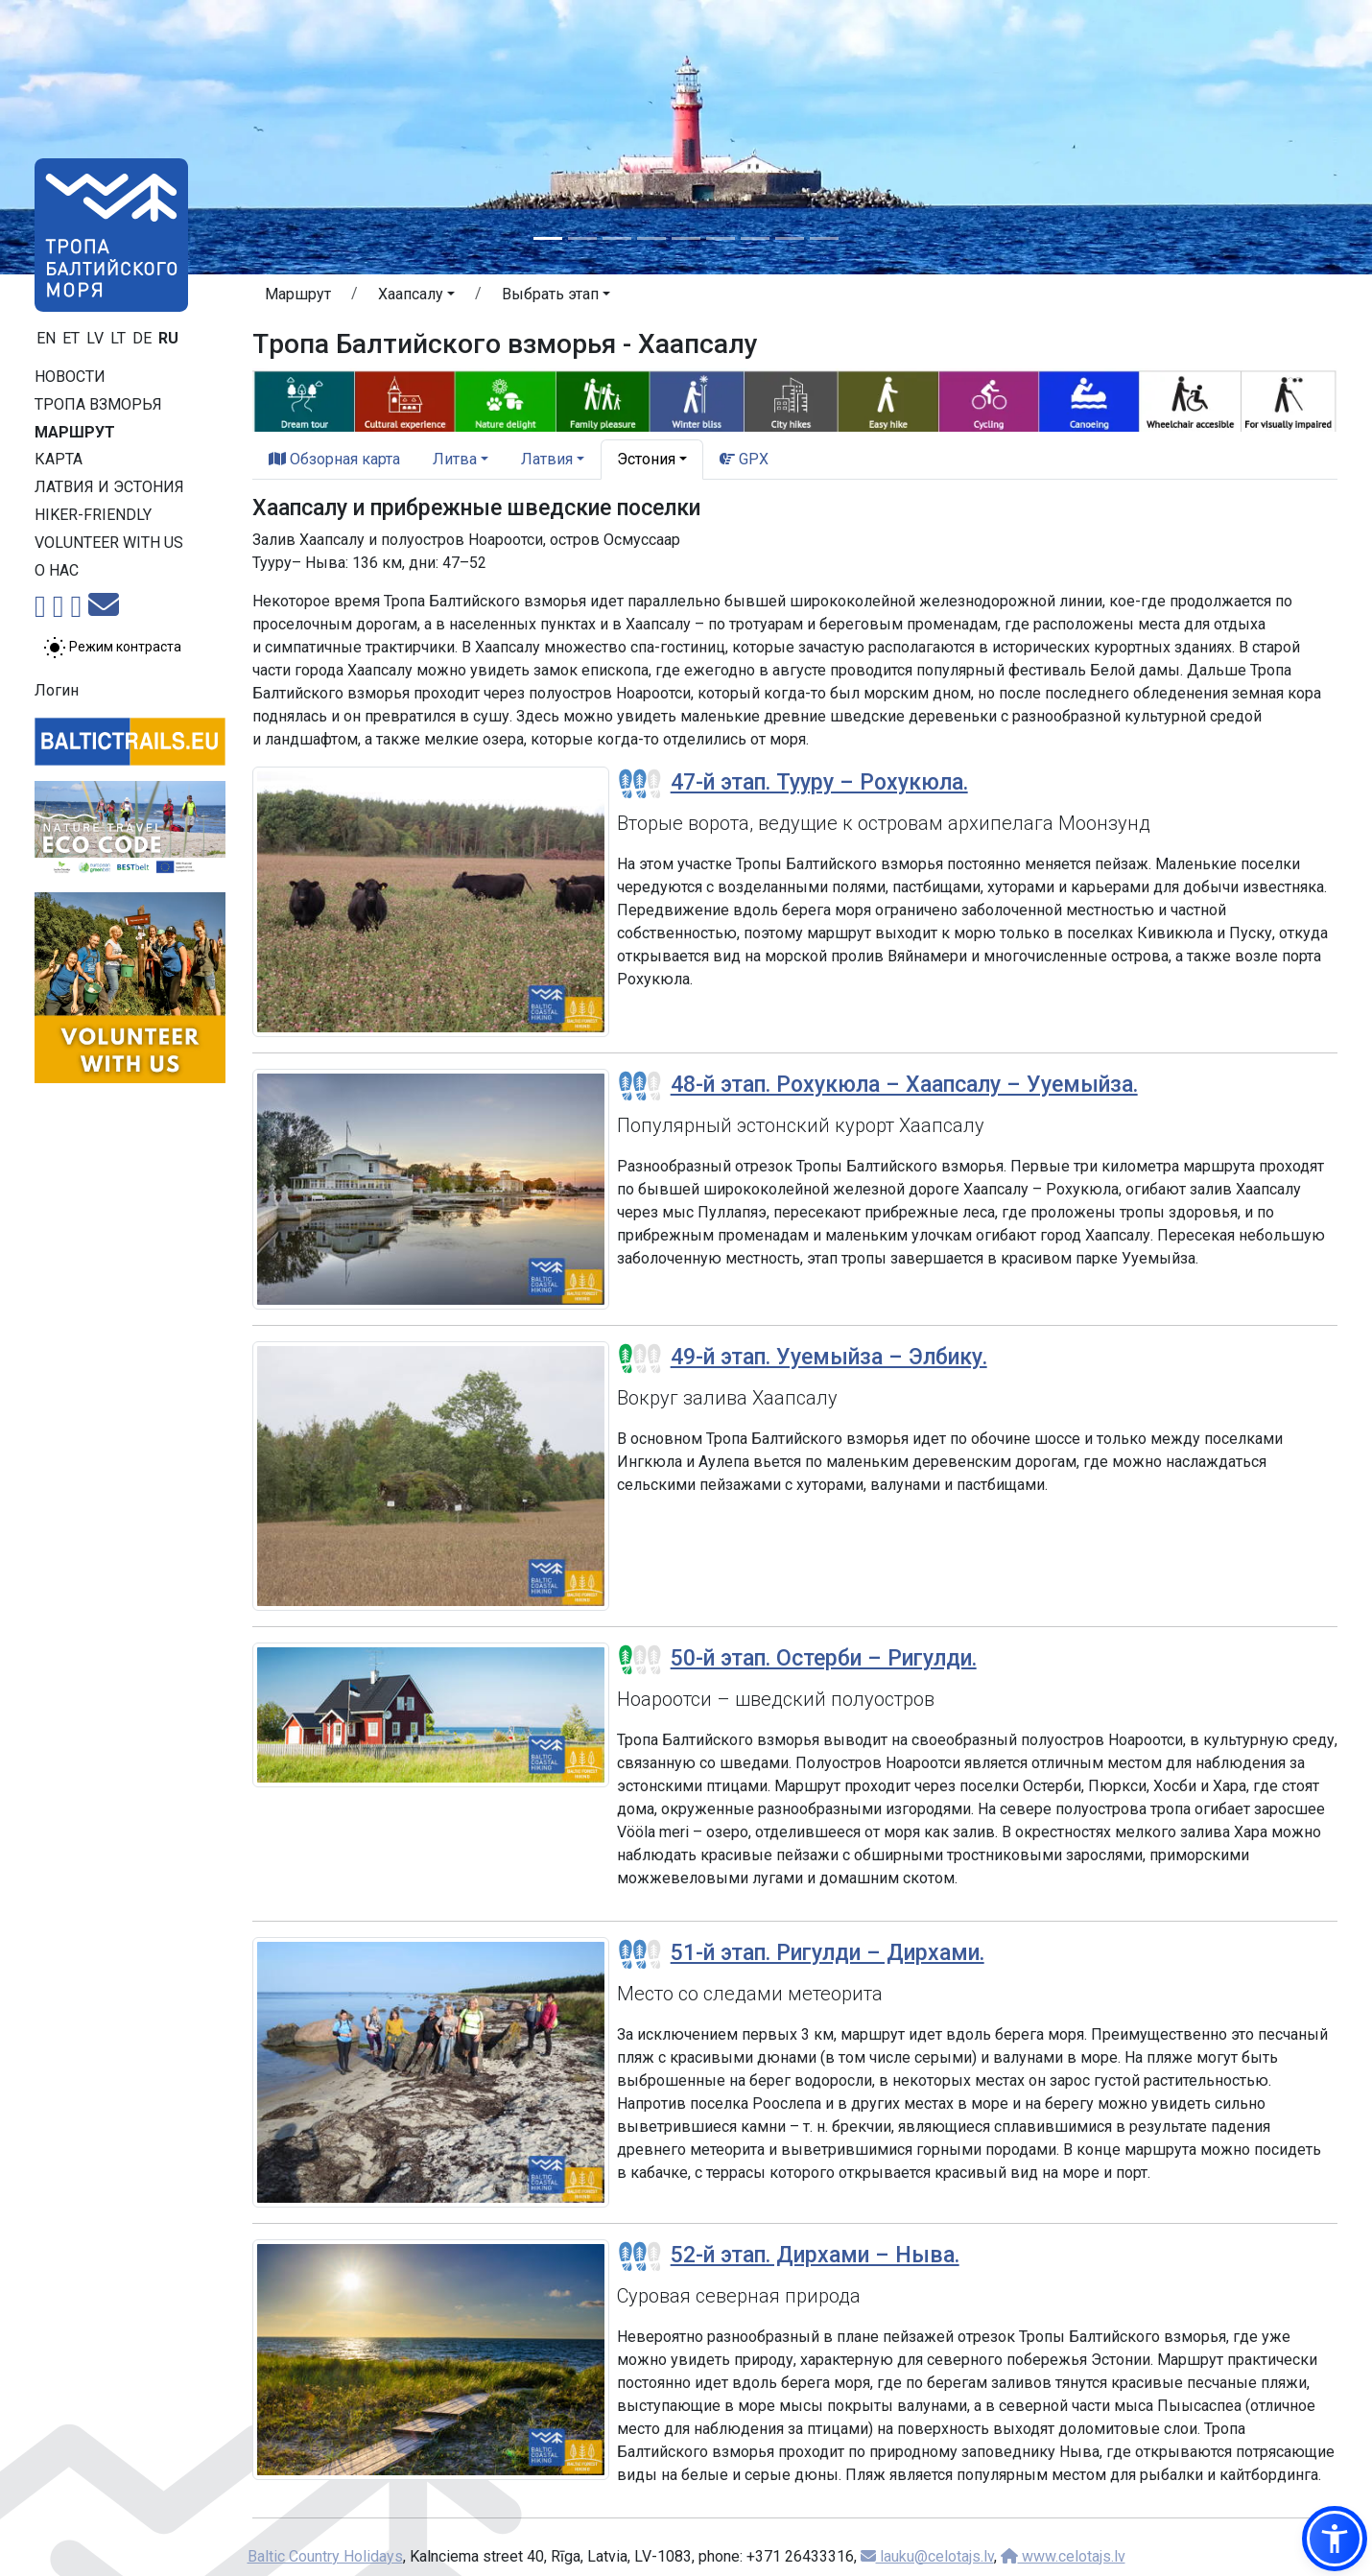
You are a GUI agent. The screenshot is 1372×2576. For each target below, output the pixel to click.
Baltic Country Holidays (325, 2556)
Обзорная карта (334, 459)
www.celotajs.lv (1063, 2556)
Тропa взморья (98, 404)
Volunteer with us (109, 542)
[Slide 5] (686, 238)
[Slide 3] (617, 238)
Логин (57, 690)
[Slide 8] (789, 238)
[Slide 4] (651, 238)
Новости (70, 376)
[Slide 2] (582, 238)
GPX (744, 459)
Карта (59, 459)
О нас (57, 570)
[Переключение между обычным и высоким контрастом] (112, 647)
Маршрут (75, 432)
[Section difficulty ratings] (640, 784)
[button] (416, 297)
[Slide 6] (720, 238)
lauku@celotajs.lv (927, 2556)
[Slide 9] (824, 238)
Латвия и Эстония (109, 487)
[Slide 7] (755, 238)
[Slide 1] (547, 238)
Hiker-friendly (93, 515)
